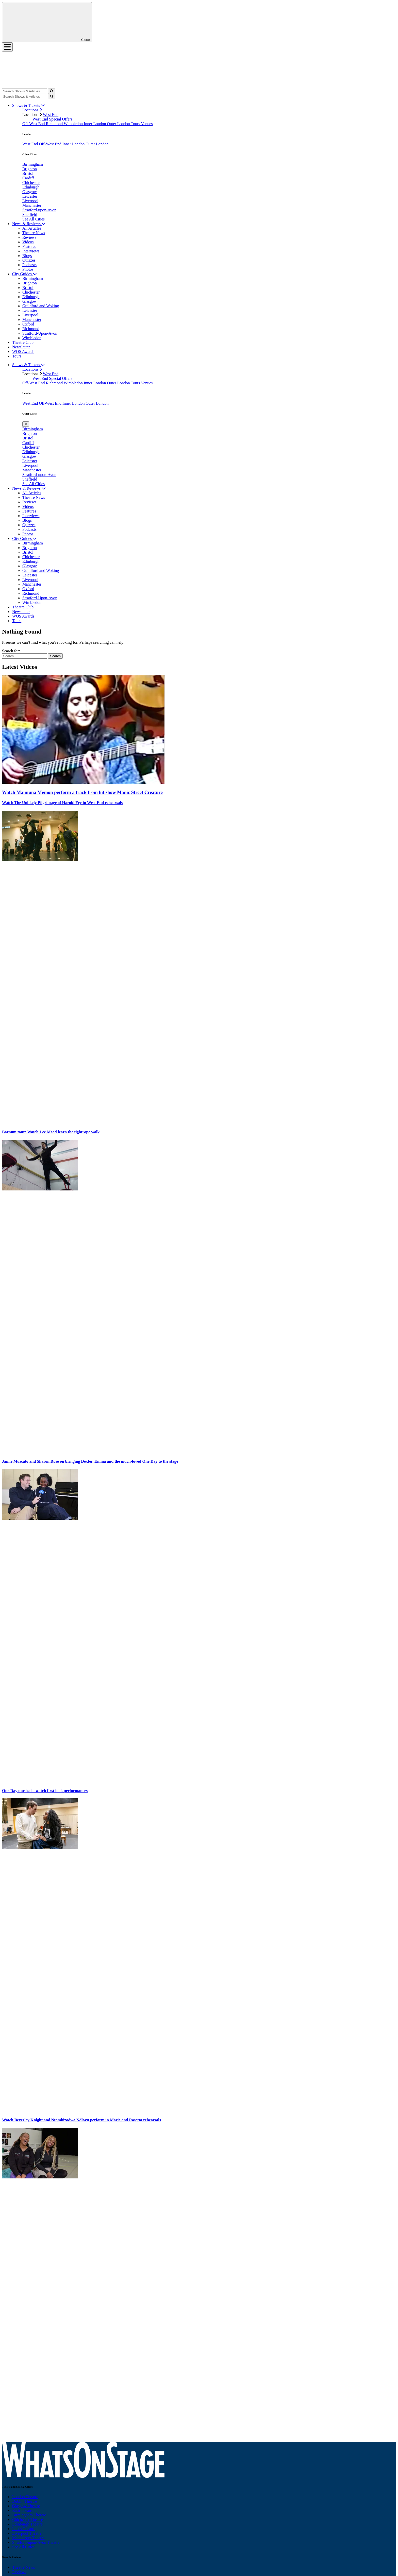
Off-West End (34, 124)
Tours (136, 124)
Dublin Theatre (24, 2501)
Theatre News (33, 233)
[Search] (24, 91)
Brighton (29, 169)
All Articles (31, 228)
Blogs (27, 255)
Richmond (55, 124)
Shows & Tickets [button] (28, 105)
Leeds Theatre (23, 2529)
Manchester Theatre (28, 2538)
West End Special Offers (52, 119)
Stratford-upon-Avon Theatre (35, 2542)
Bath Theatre (22, 2510)
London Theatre (25, 2497)
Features (29, 246)
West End (50, 114)
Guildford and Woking (40, 306)
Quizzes (29, 260)
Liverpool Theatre (27, 2533)
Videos (28, 242)
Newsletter (21, 347)
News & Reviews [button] (29, 223)
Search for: (11, 651)
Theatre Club (23, 342)
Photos (28, 269)
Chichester (31, 182)
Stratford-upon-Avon (39, 210)
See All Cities (33, 219)
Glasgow (29, 192)
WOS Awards (23, 351)
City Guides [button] (24, 274)
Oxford (28, 324)
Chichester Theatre (27, 2519)
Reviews (29, 237)
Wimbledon (74, 124)
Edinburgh (30, 187)
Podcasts (29, 265)
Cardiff (28, 178)
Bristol (28, 173)
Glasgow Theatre (26, 2506)
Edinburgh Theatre (27, 2524)
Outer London (119, 124)
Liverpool (30, 201)
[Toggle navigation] (7, 47)
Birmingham (32, 164)
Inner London (95, 124)
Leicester (29, 196)
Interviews (31, 251)
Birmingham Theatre (29, 2515)
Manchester (31, 205)
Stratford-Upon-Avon (39, 333)
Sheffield (29, 214)
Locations (32, 110)
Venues (147, 124)
